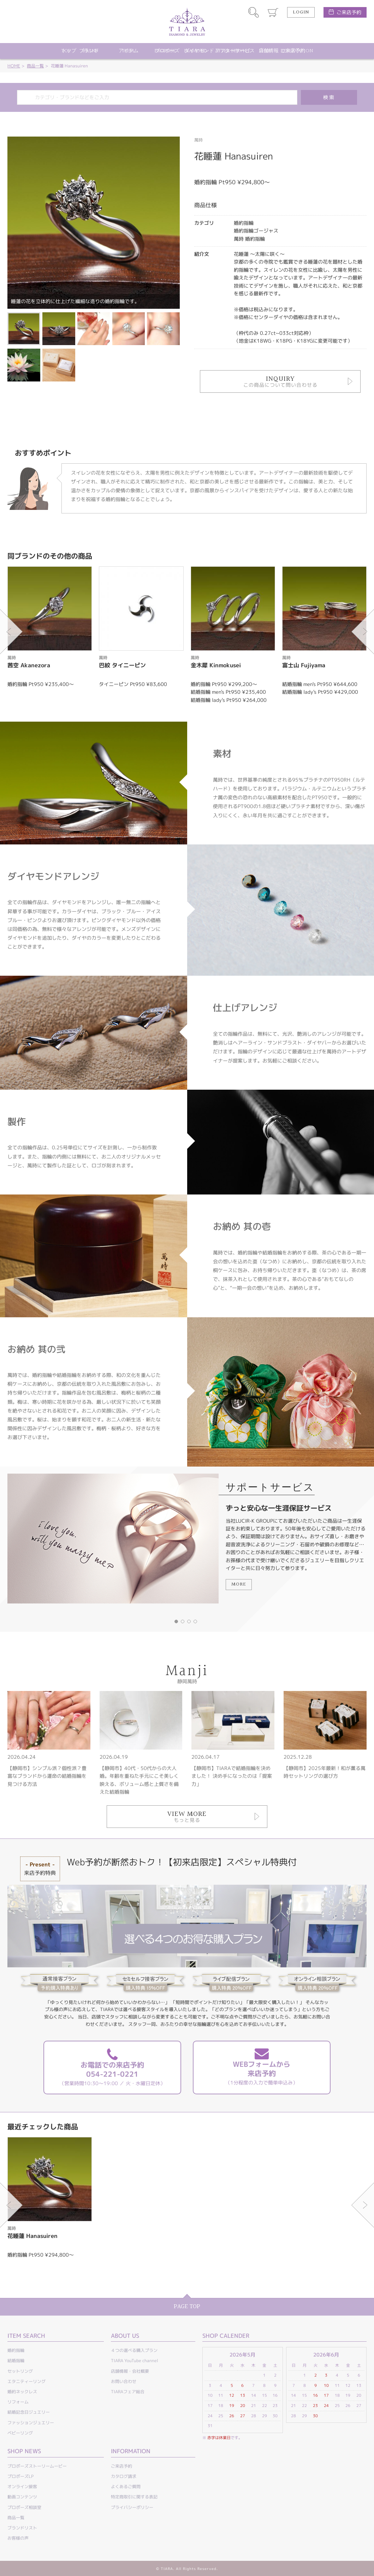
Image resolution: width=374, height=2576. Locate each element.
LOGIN (301, 12)
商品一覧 (35, 66)
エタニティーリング (26, 2381)
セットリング (20, 2371)
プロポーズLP (20, 2476)
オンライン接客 (22, 2487)
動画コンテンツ (22, 2497)
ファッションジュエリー (30, 2423)
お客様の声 (18, 2538)
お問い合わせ (123, 2381)
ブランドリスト (22, 2528)
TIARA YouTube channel (134, 2361)
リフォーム (18, 2402)
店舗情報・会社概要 (130, 2371)
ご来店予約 (349, 12)
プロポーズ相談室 (24, 2507)
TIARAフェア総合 (127, 2392)
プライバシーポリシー (132, 2507)
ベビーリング (20, 2433)
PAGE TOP (187, 2306)
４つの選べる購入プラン (134, 2350)
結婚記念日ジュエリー (28, 2412)
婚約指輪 (15, 2350)
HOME (13, 66)
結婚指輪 (15, 2361)
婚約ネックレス (22, 2392)
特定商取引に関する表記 (134, 2497)
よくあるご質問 (126, 2487)
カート (273, 12)
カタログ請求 (123, 2476)
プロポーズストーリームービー (37, 2466)
